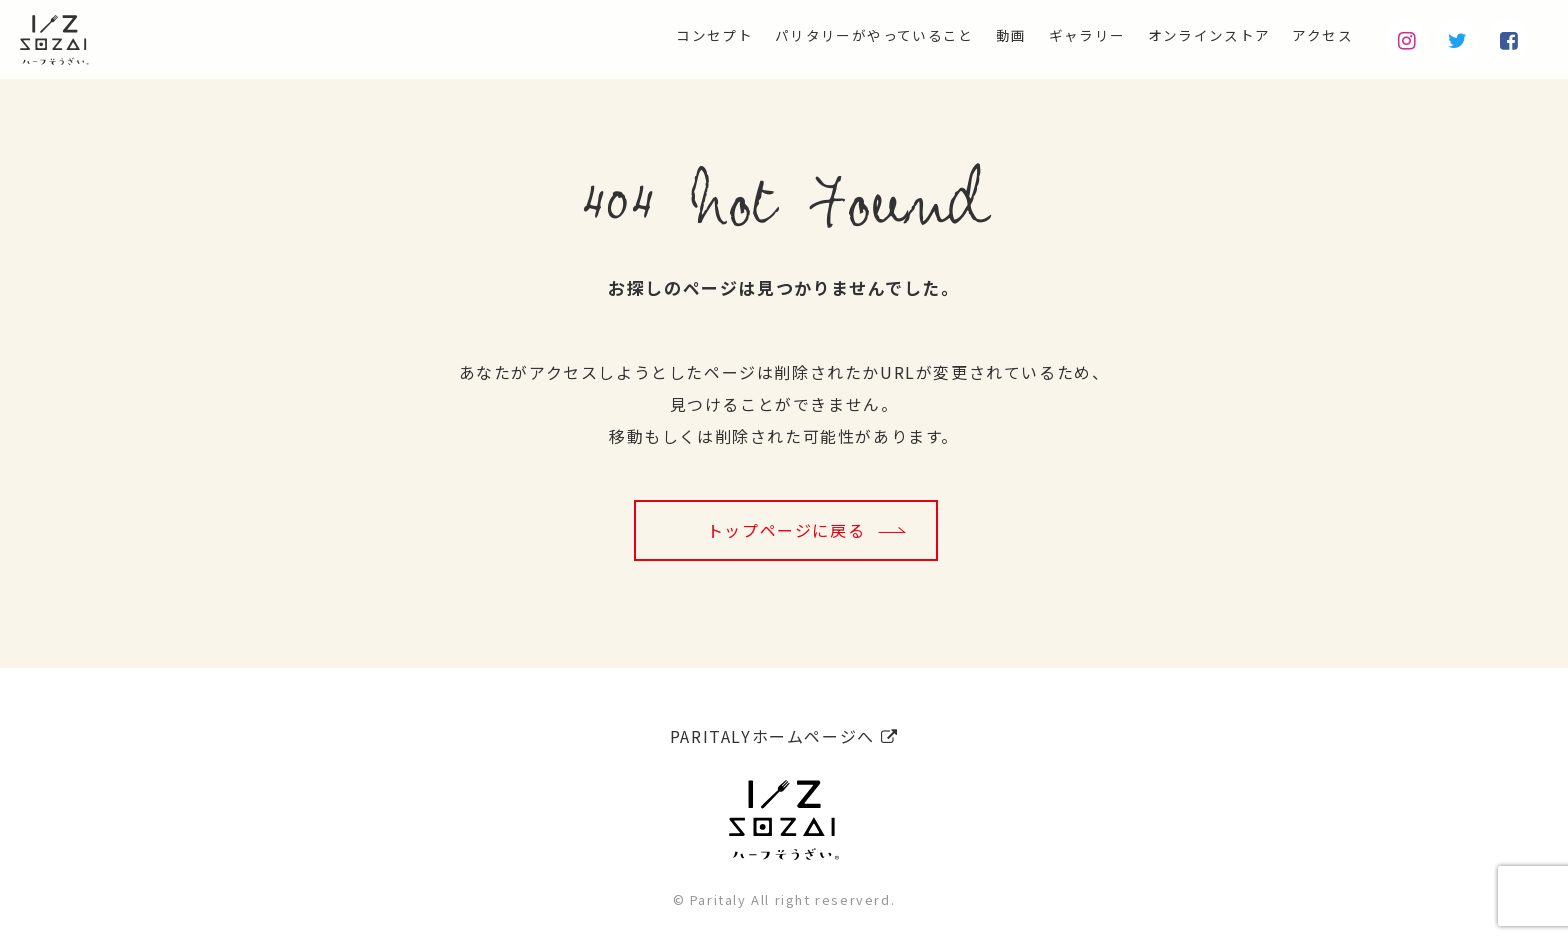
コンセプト (626, 36)
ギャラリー (1049, 36)
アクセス (1316, 36)
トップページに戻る (786, 530)
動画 (963, 36)
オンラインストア (1187, 36)
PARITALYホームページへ (784, 729)
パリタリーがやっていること (808, 36)
